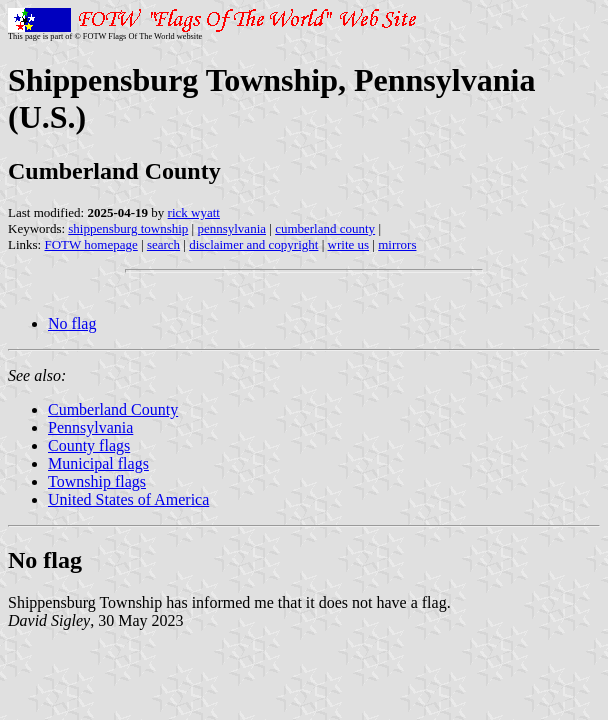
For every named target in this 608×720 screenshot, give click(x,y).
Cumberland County (113, 409)
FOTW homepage (90, 244)
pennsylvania (231, 228)
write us (349, 244)
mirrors (397, 244)
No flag (72, 323)
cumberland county (325, 228)
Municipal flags (98, 463)
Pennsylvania (90, 427)
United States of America (128, 499)
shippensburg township (128, 228)
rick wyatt (194, 212)
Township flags (97, 481)
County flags (89, 445)
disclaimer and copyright (253, 244)
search (163, 244)
